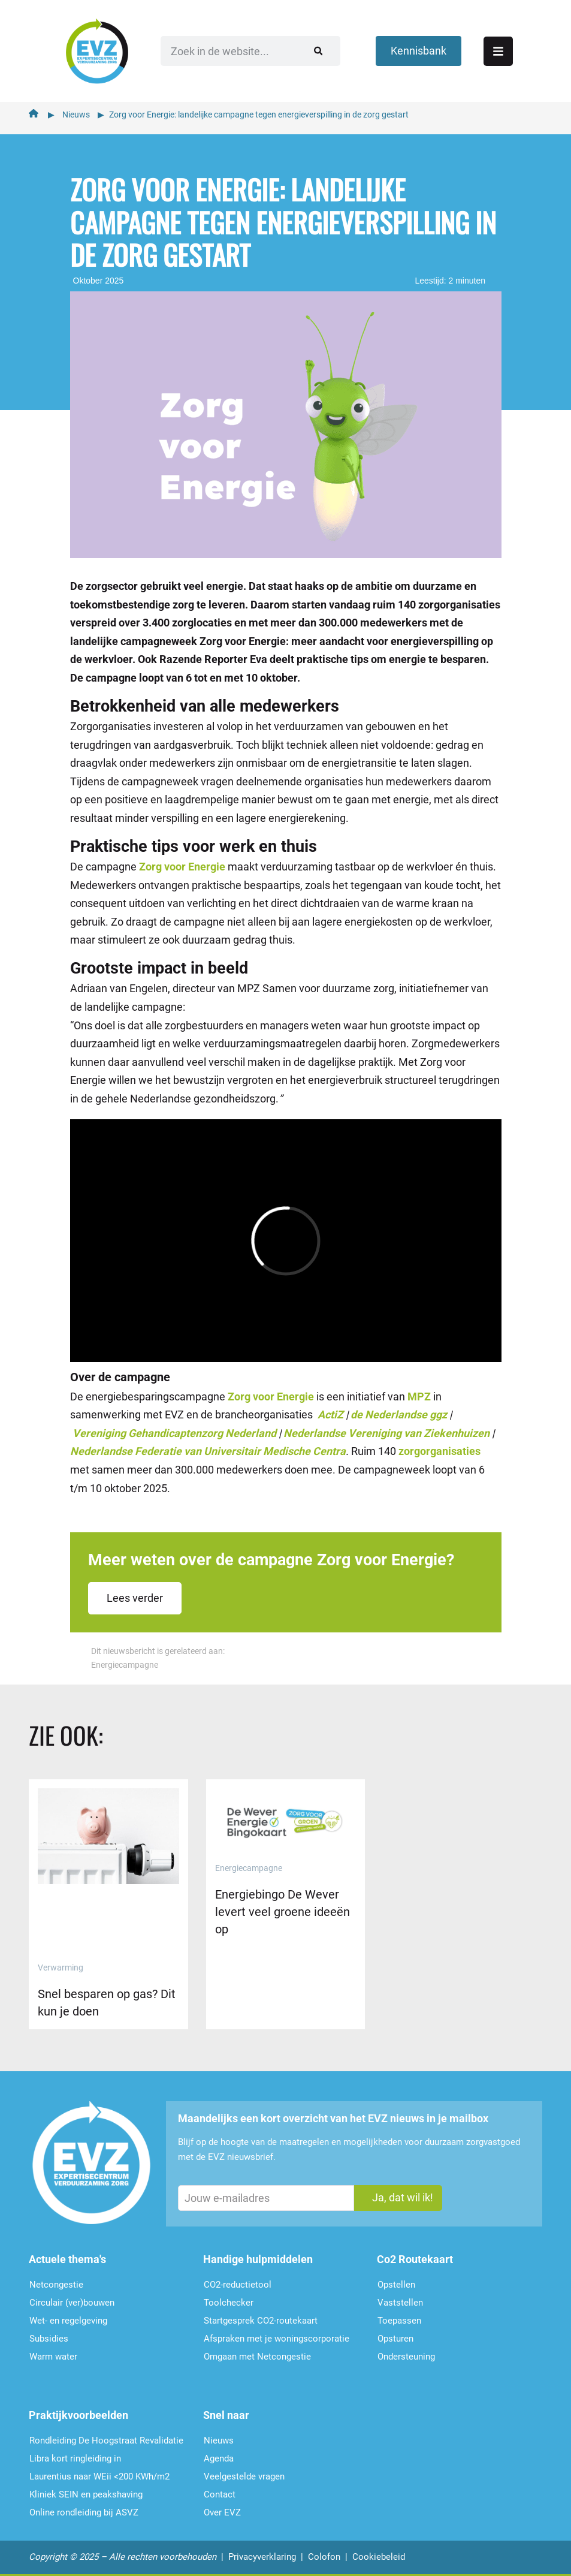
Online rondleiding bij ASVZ (83, 2512)
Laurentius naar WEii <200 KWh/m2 (99, 2476)
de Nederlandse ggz (399, 1414)
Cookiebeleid (378, 2556)
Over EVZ (222, 2512)
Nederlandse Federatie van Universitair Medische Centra (208, 1451)
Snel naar (226, 2415)
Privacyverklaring (262, 2556)
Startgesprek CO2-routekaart (261, 2320)
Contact (219, 2494)
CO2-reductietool (237, 2284)
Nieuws (76, 114)
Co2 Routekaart (415, 2259)
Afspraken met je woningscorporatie (276, 2338)
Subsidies (48, 2338)
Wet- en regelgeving (68, 2320)
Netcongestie (56, 2284)
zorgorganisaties (439, 1451)
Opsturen (395, 2338)
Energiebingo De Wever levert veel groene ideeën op (282, 1911)
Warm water (53, 2356)
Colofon (324, 2556)
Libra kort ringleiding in (75, 2458)
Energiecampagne (124, 1665)
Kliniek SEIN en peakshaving (86, 2494)
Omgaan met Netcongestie (257, 2356)
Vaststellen (400, 2302)
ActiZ (330, 1414)
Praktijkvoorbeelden (78, 2415)
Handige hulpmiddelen (258, 2259)
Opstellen (396, 2284)
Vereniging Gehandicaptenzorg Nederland (174, 1433)
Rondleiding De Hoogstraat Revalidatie (106, 2440)
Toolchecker (228, 2302)
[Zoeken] (318, 51)
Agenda (219, 2458)
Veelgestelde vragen (244, 2476)
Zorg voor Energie (182, 866)
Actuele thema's (67, 2259)
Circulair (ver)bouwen (71, 2302)
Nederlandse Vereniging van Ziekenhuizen (386, 1433)
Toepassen (399, 2320)
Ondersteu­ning (406, 2356)
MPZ (419, 1396)
